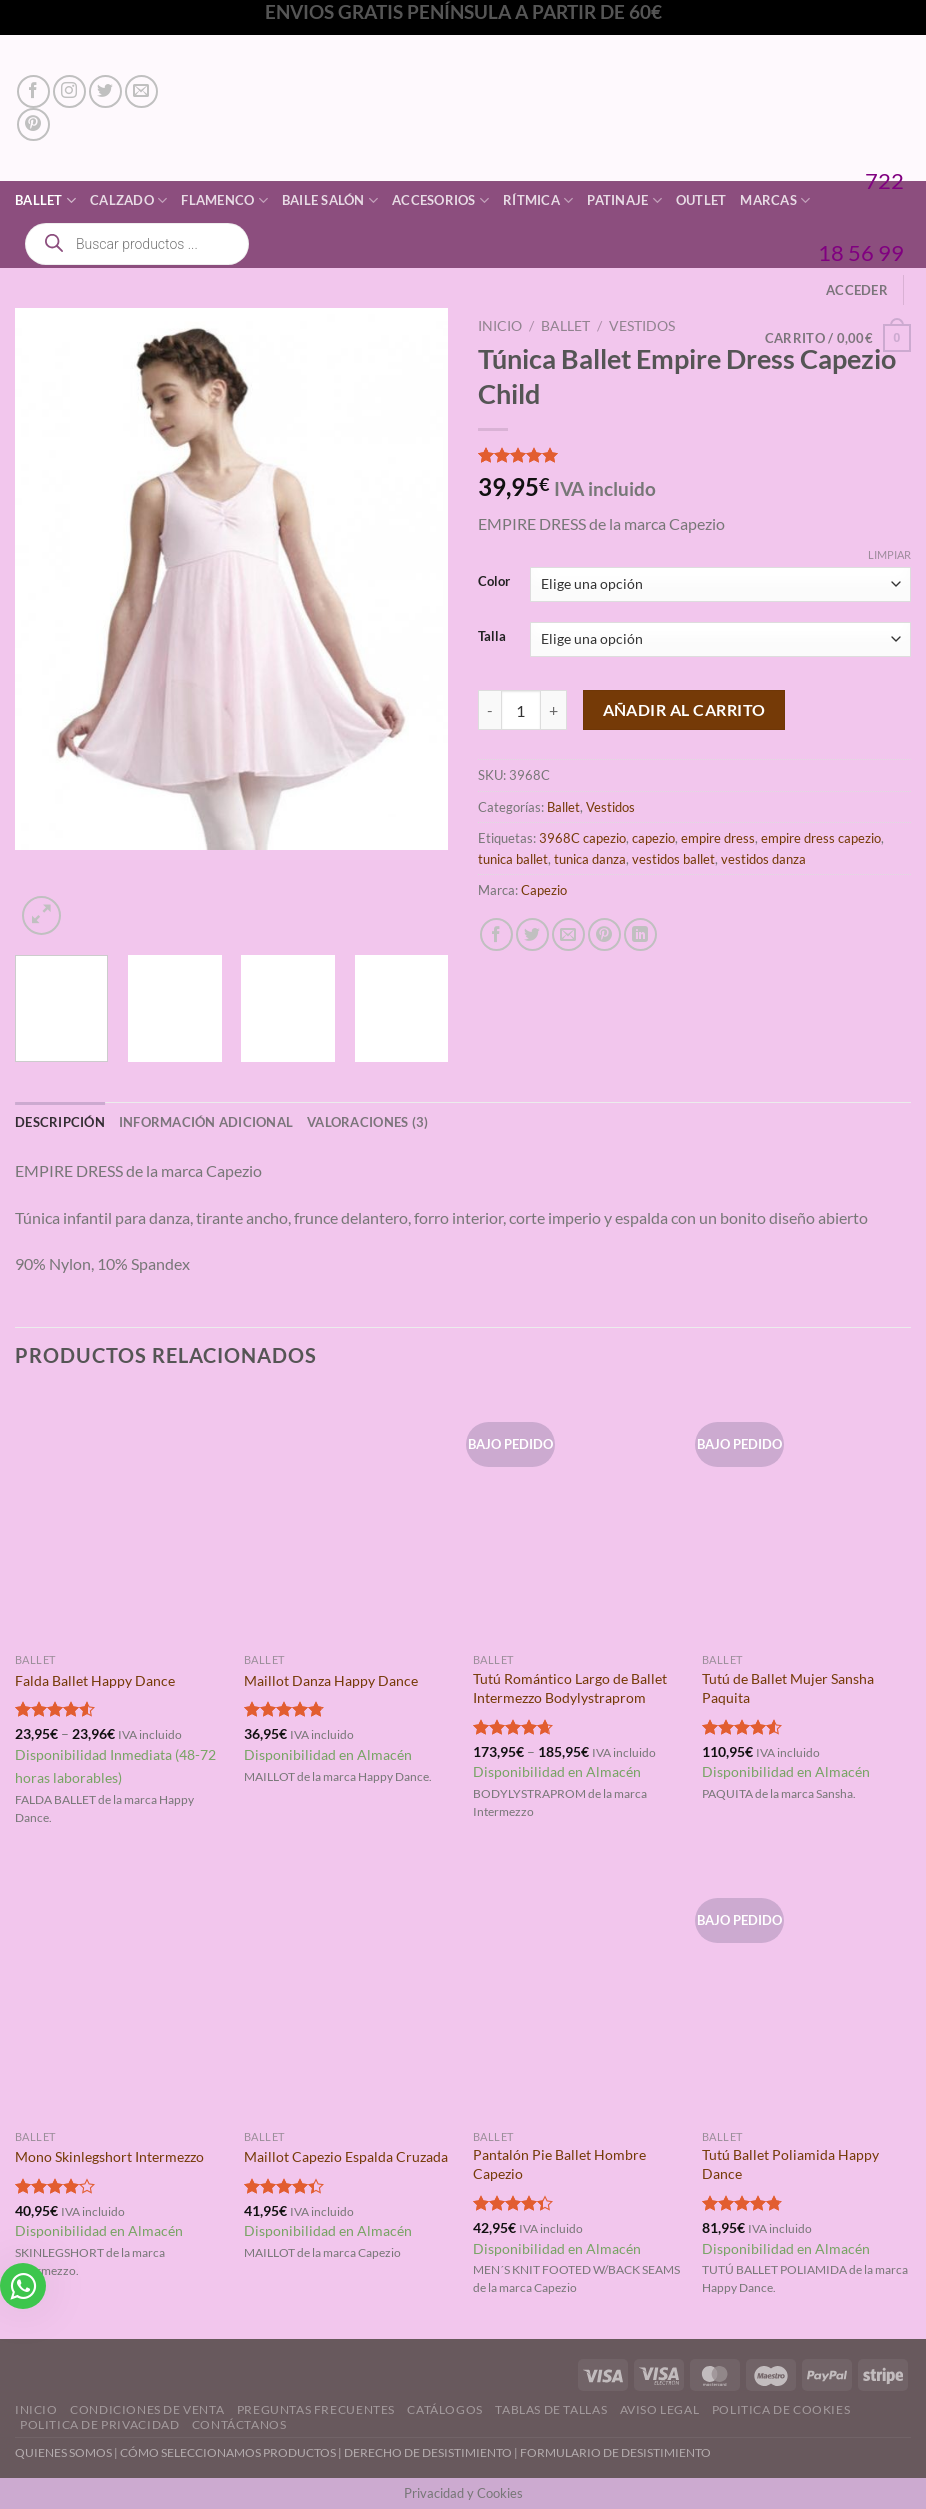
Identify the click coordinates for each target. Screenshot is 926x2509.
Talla (492, 637)
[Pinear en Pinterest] (604, 934)
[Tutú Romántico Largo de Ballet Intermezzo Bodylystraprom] (577, 1517)
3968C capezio (582, 838)
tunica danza (590, 859)
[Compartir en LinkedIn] (640, 934)
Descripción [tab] (60, 1122)
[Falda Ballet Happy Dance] (119, 1517)
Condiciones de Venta (147, 2409)
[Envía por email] (568, 934)
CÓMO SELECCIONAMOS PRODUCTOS (228, 2452)
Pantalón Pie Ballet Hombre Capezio (559, 2164)
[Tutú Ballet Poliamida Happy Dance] (806, 1993)
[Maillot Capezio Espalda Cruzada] (348, 1993)
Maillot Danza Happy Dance (331, 1680)
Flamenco (224, 200)
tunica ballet (513, 859)
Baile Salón (330, 200)
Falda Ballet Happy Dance (95, 1680)
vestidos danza (763, 859)
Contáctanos (239, 2424)
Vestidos (642, 326)
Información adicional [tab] (206, 1122)
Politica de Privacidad (99, 2424)
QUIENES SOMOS (63, 2452)
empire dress (718, 838)
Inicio (500, 326)
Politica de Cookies (781, 2409)
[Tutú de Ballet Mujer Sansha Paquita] (806, 1517)
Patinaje (624, 200)
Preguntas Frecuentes (316, 2409)
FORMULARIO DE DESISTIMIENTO (615, 2452)
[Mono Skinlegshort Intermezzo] (119, 1993)
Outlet (701, 200)
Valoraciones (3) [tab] (367, 1122)
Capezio (544, 890)
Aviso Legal (660, 2409)
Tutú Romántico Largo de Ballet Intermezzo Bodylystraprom (570, 1688)
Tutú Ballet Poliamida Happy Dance (790, 2164)
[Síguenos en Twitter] (105, 91)
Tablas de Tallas (551, 2409)
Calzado (128, 200)
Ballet (45, 200)
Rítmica (538, 200)
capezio (653, 838)
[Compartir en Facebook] (496, 934)
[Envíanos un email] (141, 91)
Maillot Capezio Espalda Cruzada (346, 2156)
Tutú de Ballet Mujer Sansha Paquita (788, 1688)
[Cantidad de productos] (521, 710)
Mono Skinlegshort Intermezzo (109, 2156)
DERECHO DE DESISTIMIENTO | (432, 2452)
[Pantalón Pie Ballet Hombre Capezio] (577, 1993)
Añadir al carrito (684, 710)
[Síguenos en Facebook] (33, 91)
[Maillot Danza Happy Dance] (348, 1517)
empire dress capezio (821, 838)
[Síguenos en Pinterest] (33, 124)
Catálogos (445, 2409)
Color (494, 582)
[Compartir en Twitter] (532, 934)
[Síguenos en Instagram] (69, 91)
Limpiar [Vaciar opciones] (889, 554)
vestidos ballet (673, 859)
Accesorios (440, 200)
